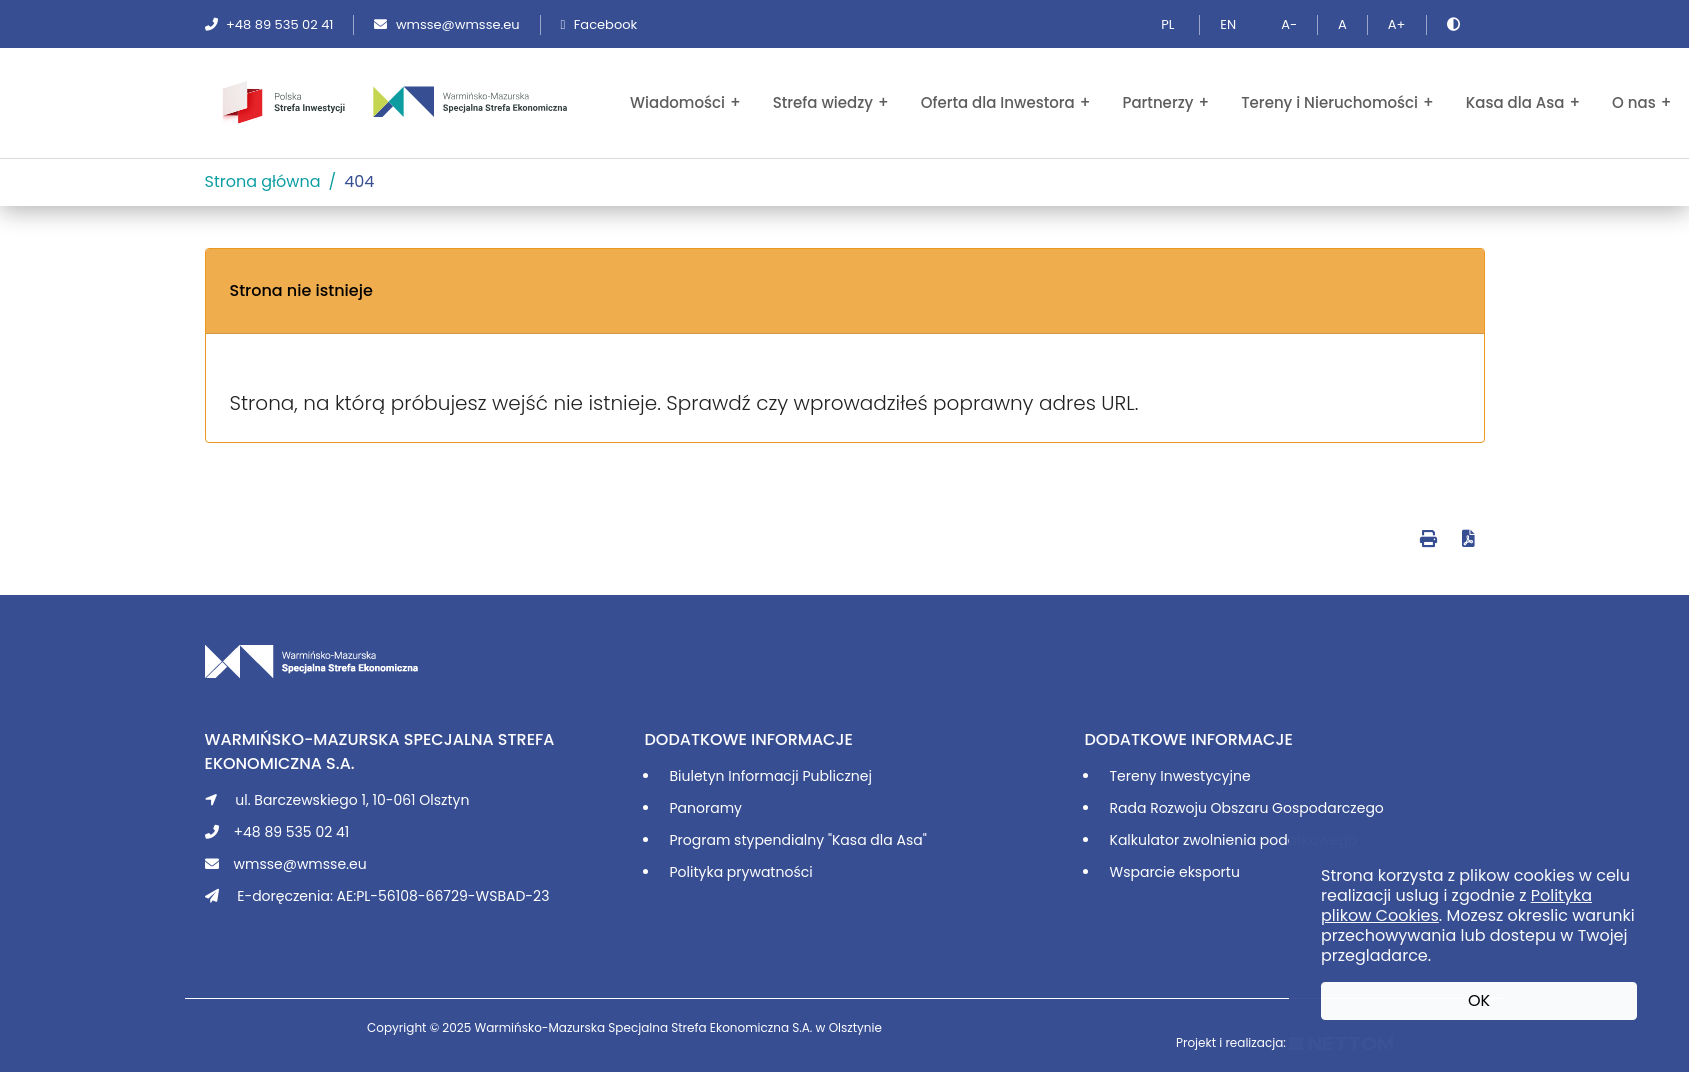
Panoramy (706, 808)
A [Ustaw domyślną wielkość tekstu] (1342, 24)
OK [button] (1479, 1000)
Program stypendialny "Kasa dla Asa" (798, 840)
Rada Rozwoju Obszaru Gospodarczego (1247, 808)
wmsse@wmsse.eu (446, 24)
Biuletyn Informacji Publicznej (771, 776)
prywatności (770, 872)
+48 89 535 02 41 (269, 24)
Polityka (698, 872)
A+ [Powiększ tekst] (1397, 24)
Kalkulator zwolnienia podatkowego (1234, 840)
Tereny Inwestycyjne (1180, 776)
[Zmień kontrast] (1456, 24)
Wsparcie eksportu (1175, 872)
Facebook (599, 24)
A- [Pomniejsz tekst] (1289, 24)
